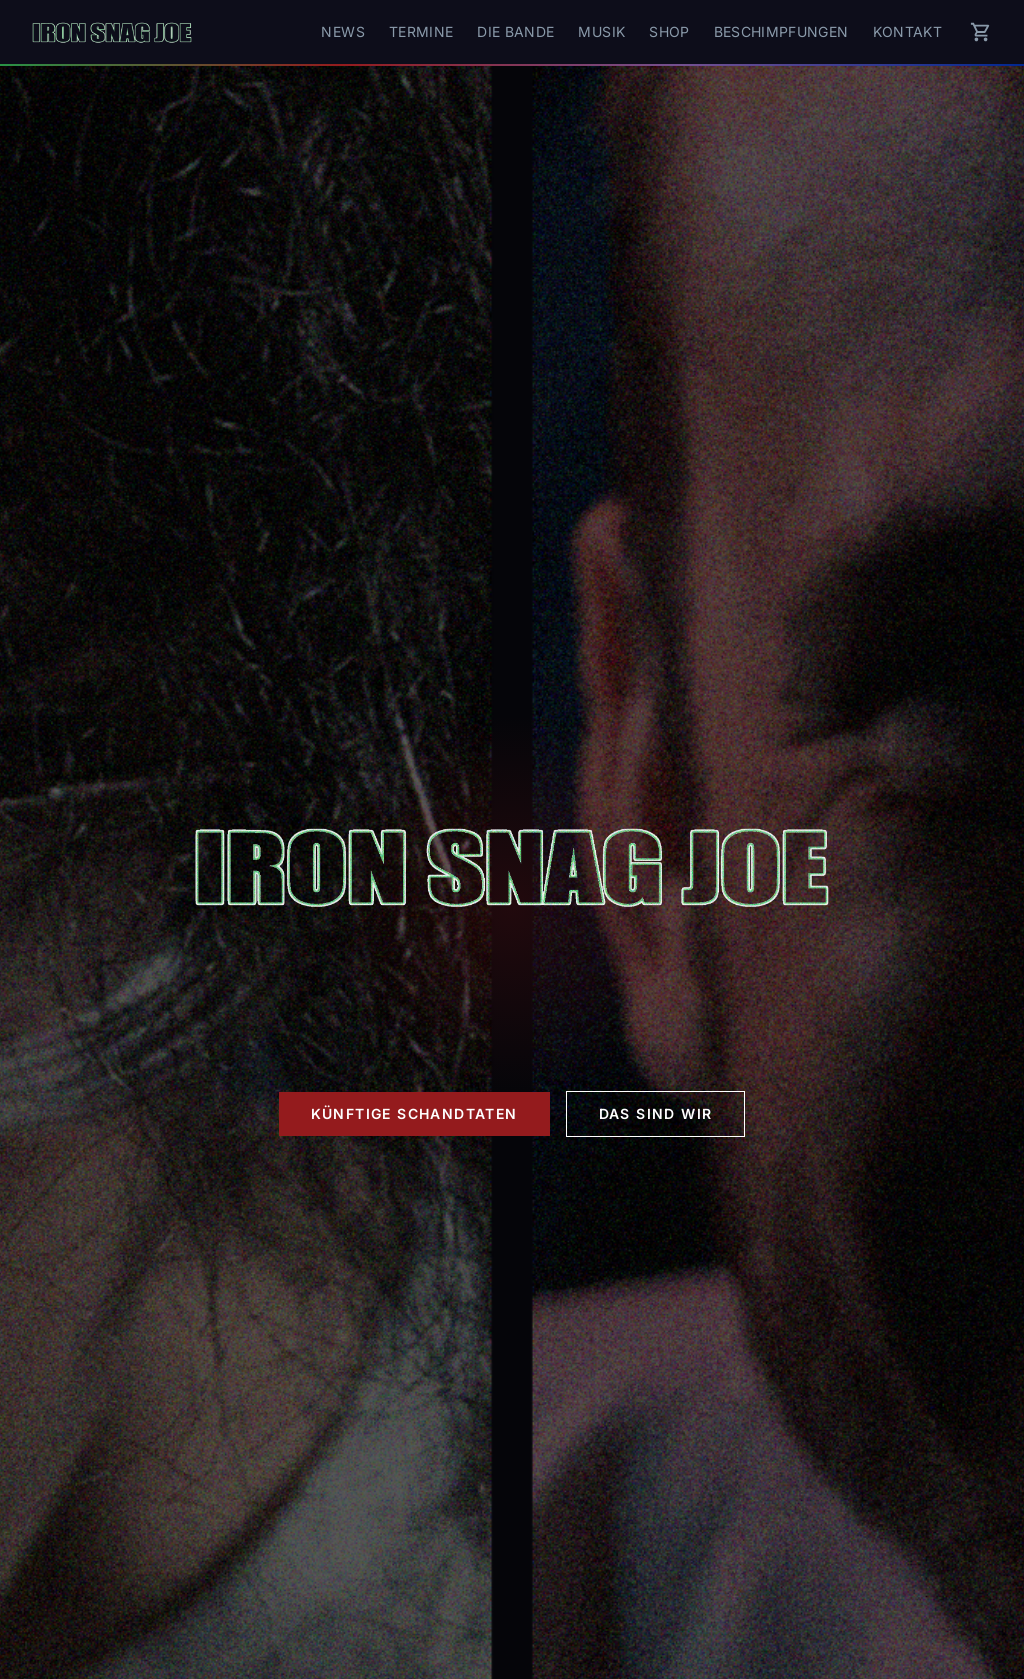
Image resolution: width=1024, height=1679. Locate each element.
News (342, 31)
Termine (421, 31)
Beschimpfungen (781, 31)
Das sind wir (656, 1113)
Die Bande (515, 31)
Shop (669, 31)
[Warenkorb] (981, 32)
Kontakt (907, 31)
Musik (601, 31)
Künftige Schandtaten (414, 1113)
